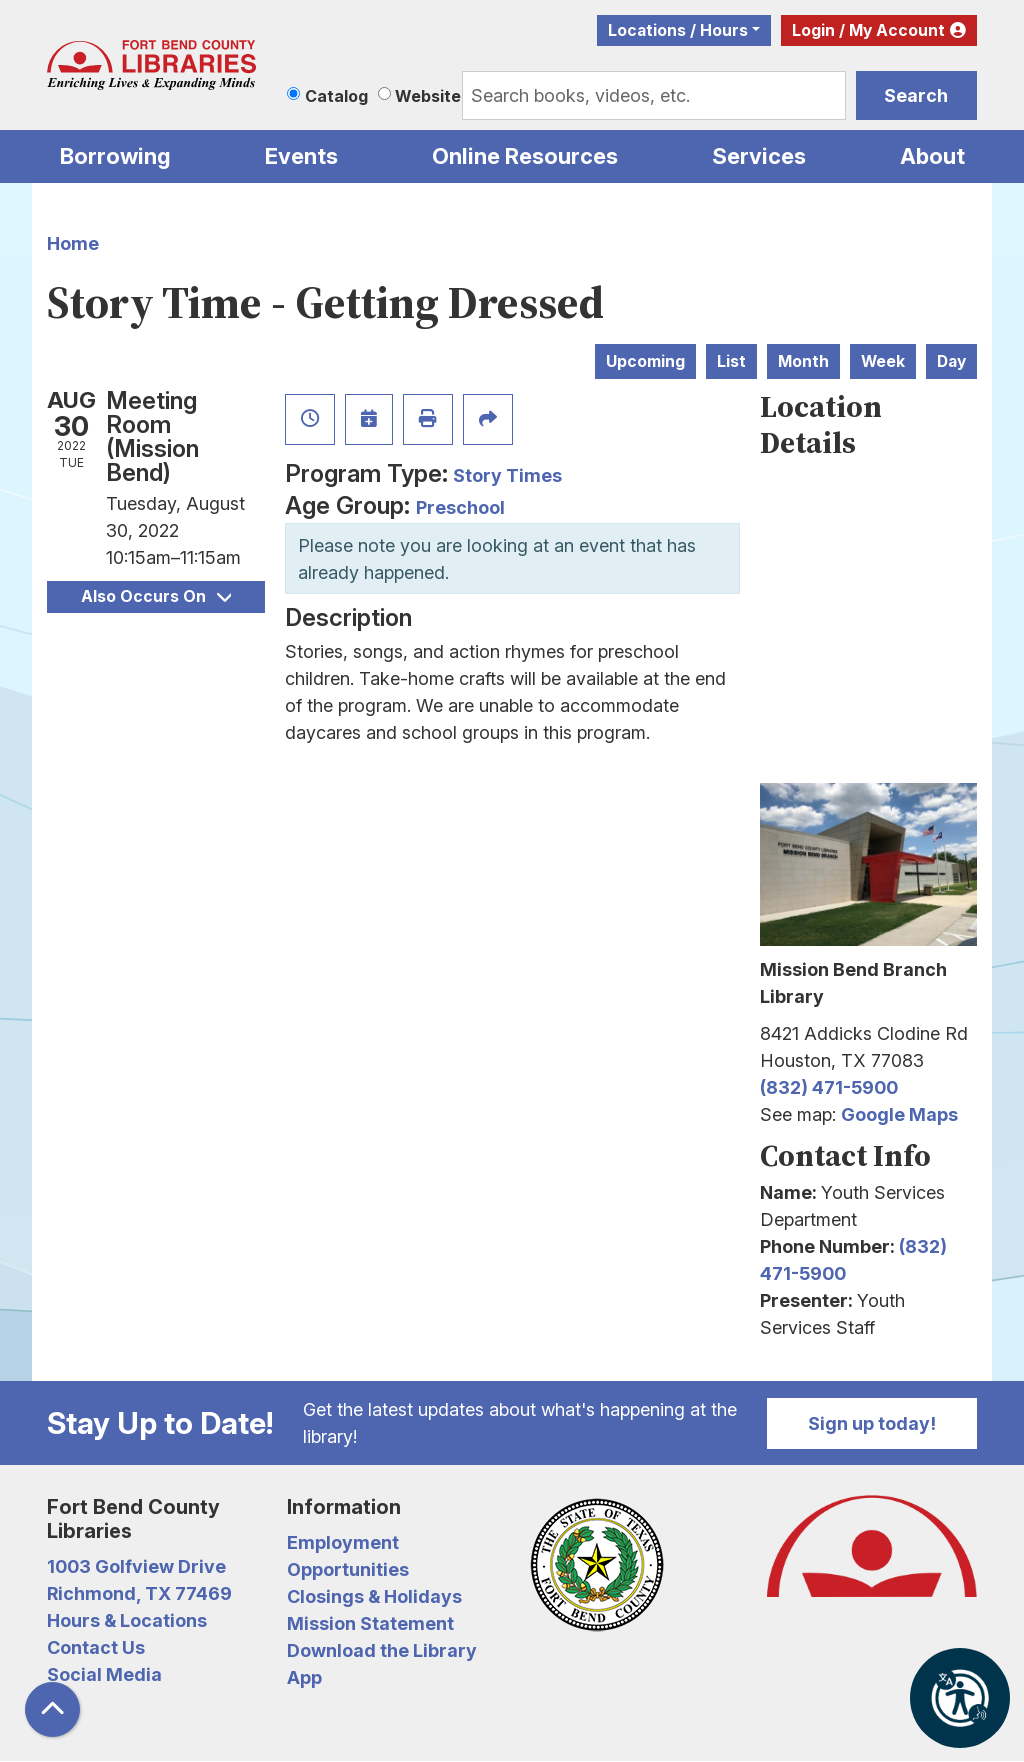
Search (916, 95)
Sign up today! (872, 1423)
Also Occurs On (156, 596)
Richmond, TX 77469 (139, 1593)
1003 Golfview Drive (136, 1566)
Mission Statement (370, 1623)
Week (883, 361)
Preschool (460, 507)
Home (73, 243)
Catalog (336, 96)
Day (951, 361)
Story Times (507, 475)
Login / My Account (868, 30)
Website (428, 96)
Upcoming (645, 361)
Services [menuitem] (759, 156)
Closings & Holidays (374, 1596)
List (731, 361)
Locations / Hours (678, 30)
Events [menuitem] (301, 156)
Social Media (104, 1674)
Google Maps (899, 1114)
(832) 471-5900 (829, 1087)
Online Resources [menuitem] (525, 156)
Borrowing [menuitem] (115, 156)
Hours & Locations (127, 1620)
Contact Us (96, 1647)
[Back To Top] (52, 1709)
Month (803, 361)
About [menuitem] (932, 156)
